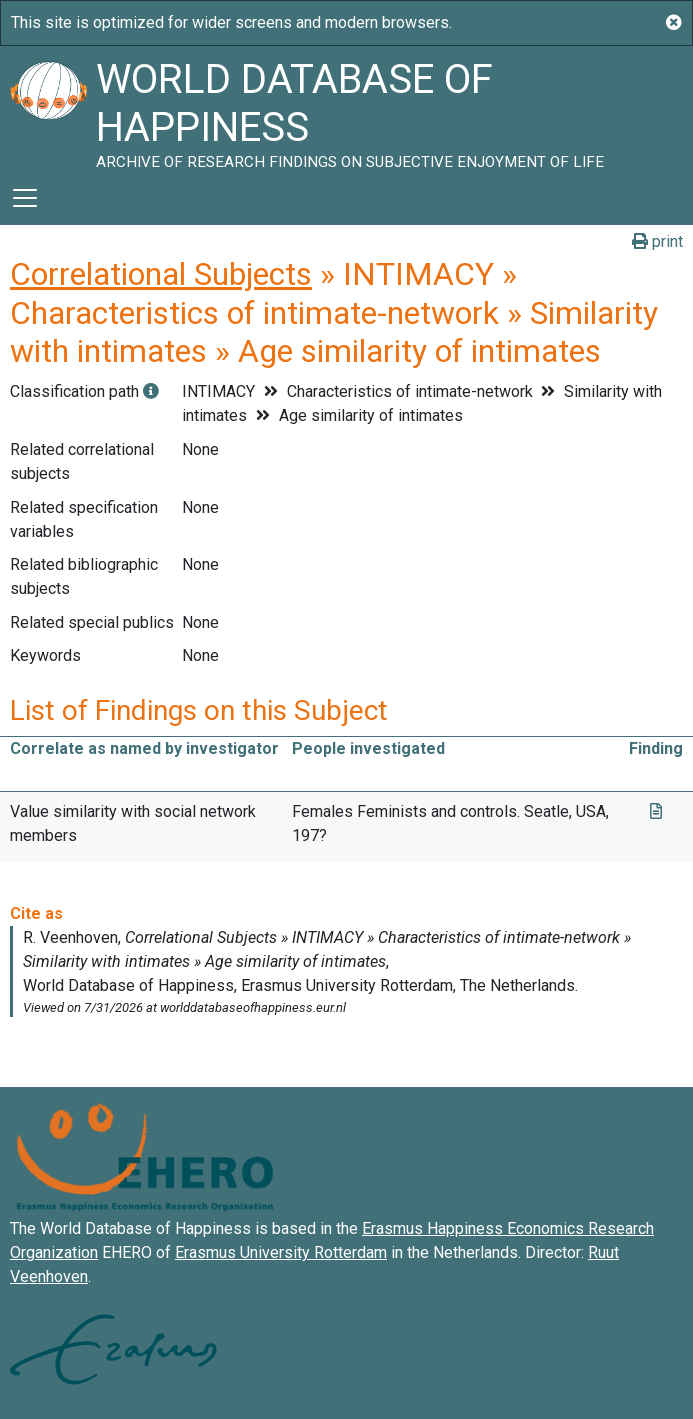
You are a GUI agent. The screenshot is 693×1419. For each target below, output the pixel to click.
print (657, 241)
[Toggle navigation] (25, 198)
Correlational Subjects (161, 274)
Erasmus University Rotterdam (281, 1252)
